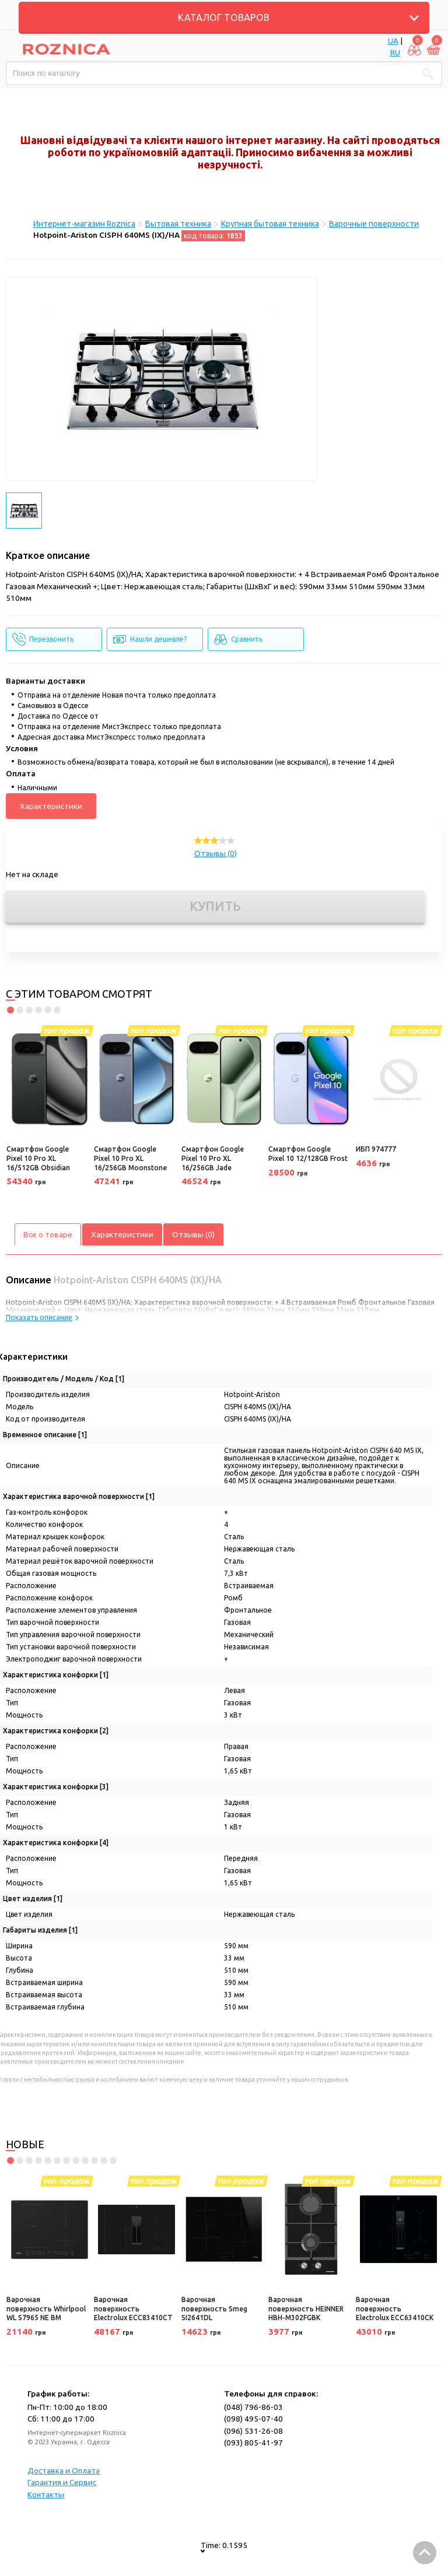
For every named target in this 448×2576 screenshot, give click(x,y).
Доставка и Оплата (63, 2470)
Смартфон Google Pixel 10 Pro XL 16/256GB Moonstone (130, 1158)
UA (393, 40)
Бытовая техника (178, 223)
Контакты (45, 2494)
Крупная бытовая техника (270, 223)
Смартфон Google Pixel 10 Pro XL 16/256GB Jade (212, 1158)
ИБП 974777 (376, 1149)
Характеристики (51, 806)
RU (395, 52)
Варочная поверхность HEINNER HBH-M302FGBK (306, 2308)
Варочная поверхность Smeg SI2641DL (214, 2308)
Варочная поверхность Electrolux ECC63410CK (394, 2308)
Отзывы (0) (215, 853)
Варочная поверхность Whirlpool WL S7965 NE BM (46, 2308)
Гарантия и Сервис (61, 2482)
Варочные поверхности (374, 223)
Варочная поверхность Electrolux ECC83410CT (133, 2308)
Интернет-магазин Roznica (84, 223)
